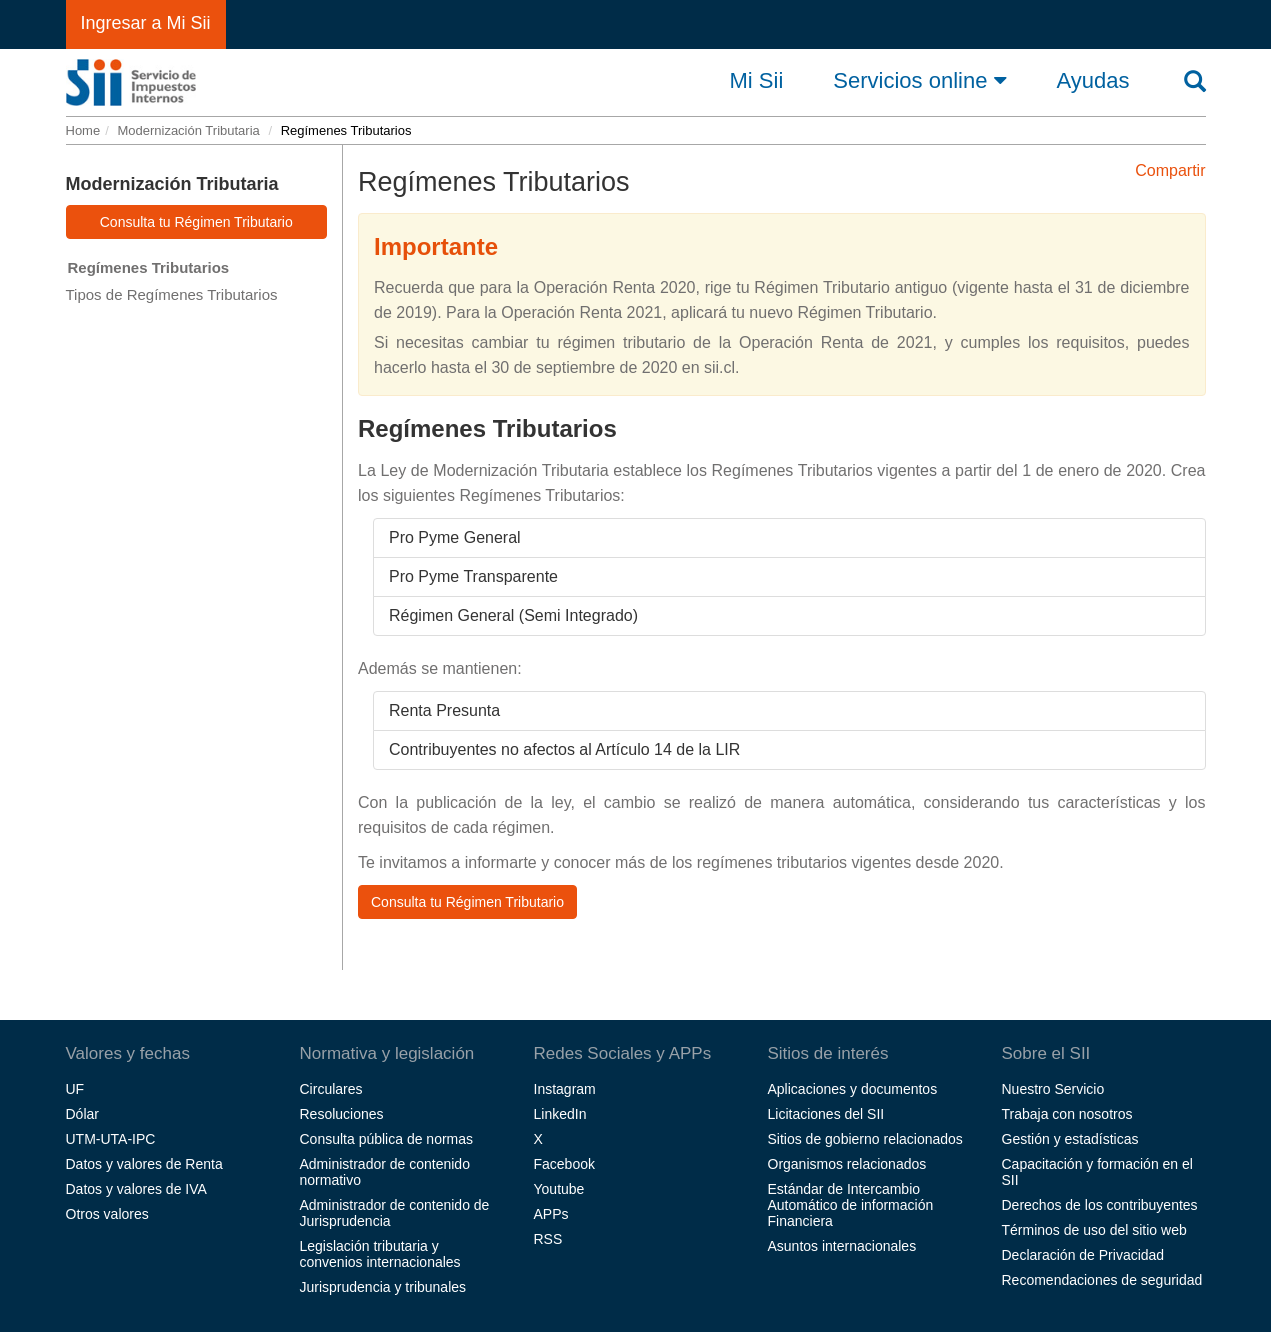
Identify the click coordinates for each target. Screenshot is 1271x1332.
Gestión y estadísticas (1070, 1139)
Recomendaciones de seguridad (1102, 1280)
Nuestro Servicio (1053, 1089)
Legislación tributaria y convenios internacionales (380, 1254)
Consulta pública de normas (387, 1139)
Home (83, 130)
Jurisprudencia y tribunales (383, 1287)
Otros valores (107, 1214)
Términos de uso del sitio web (1094, 1230)
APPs (551, 1214)
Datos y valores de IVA (136, 1189)
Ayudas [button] (1093, 81)
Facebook (564, 1164)
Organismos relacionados (847, 1164)
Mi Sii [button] (757, 81)
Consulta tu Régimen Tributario (196, 222)
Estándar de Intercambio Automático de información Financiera (851, 1205)
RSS (548, 1239)
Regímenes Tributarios (149, 267)
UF (75, 1089)
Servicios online (919, 80)
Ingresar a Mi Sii (146, 23)
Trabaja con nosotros (1067, 1114)
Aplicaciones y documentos (853, 1089)
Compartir (1170, 170)
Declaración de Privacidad (1083, 1255)
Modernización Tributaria (188, 130)
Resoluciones (342, 1114)
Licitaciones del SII (826, 1114)
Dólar (82, 1114)
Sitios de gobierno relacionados (865, 1139)
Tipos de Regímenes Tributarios (172, 294)
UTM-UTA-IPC (111, 1139)
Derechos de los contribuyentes (1100, 1205)
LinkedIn (560, 1114)
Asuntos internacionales (842, 1246)
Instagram (565, 1089)
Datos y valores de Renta (144, 1164)
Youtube (559, 1189)
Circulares (331, 1089)
